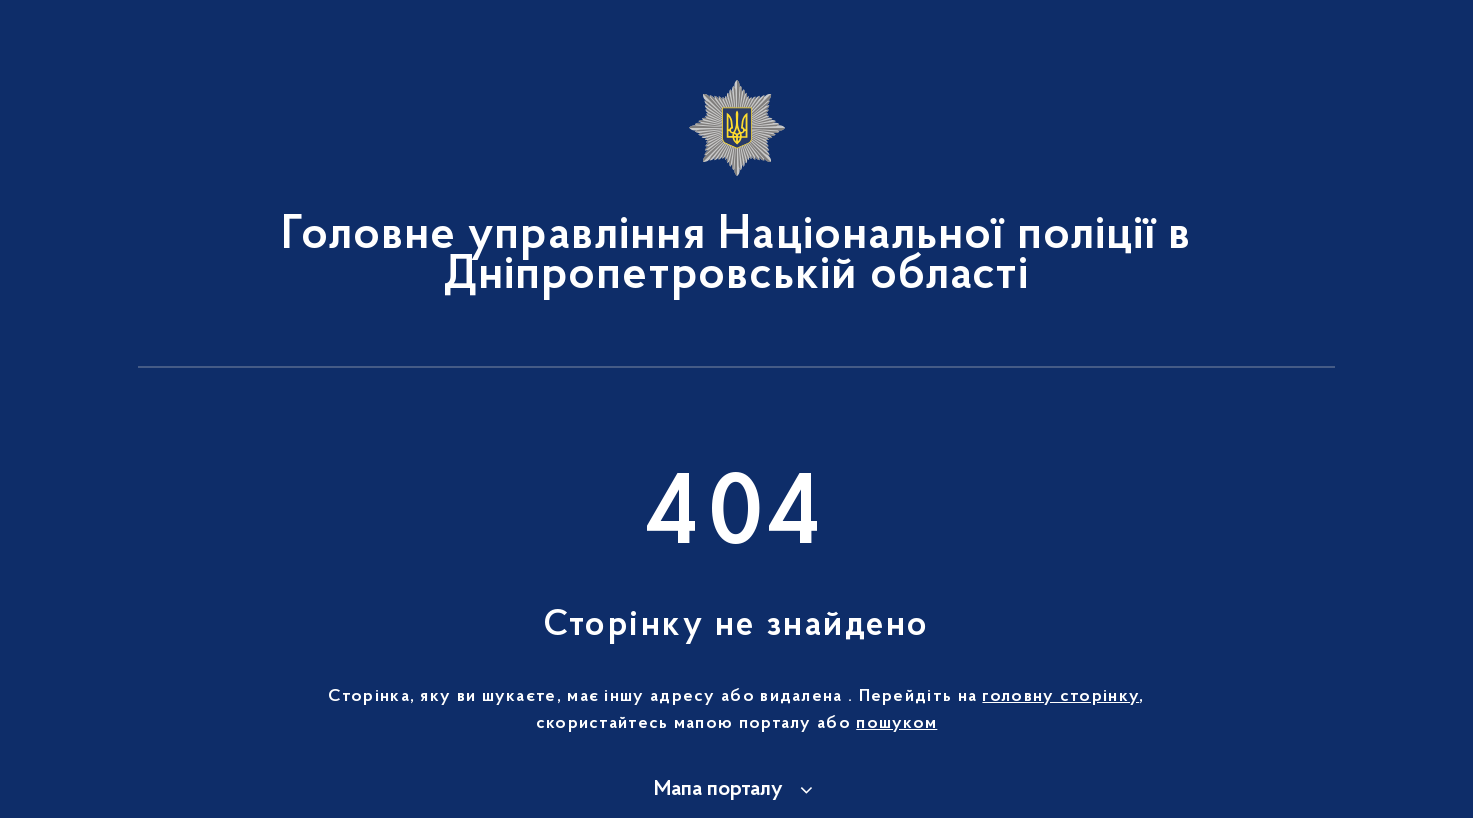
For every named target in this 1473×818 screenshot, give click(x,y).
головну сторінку (1060, 697)
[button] (736, 790)
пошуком (896, 724)
